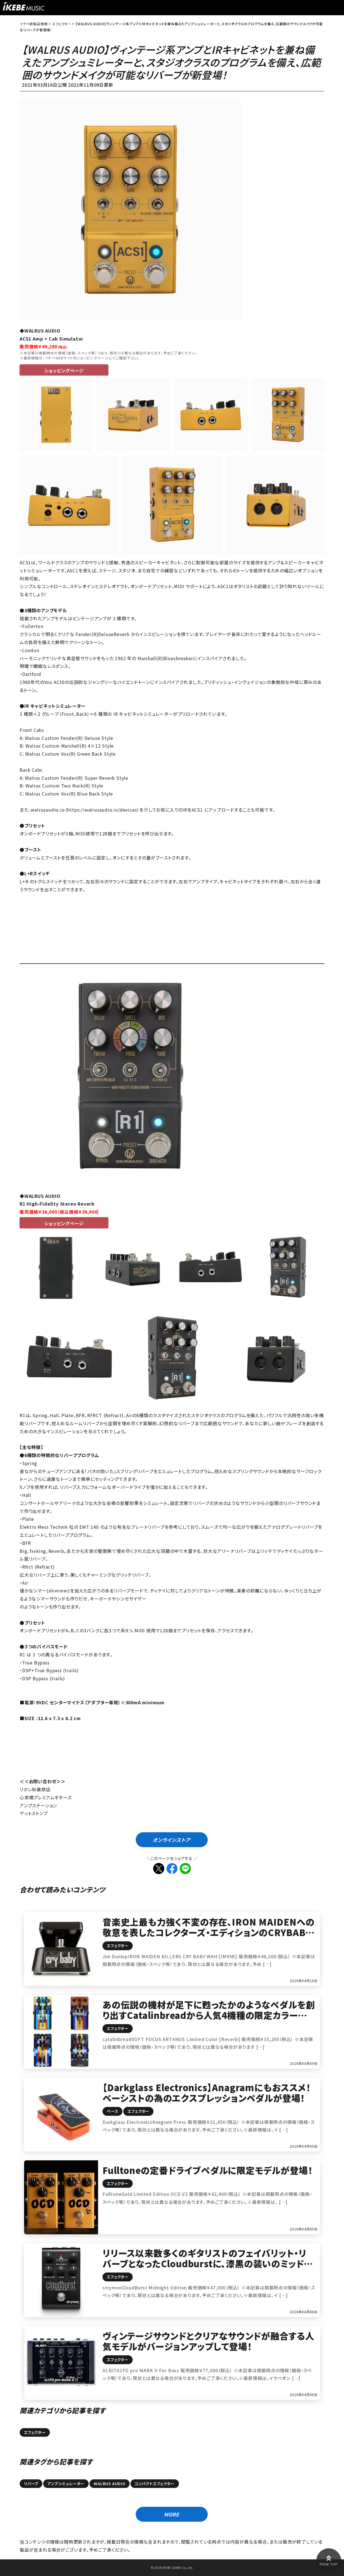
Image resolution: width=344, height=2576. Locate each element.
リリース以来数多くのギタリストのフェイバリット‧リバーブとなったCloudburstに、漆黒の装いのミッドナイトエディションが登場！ (207, 2263)
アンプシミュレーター (65, 2483)
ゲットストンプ (34, 1813)
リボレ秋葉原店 (35, 1789)
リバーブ (31, 2483)
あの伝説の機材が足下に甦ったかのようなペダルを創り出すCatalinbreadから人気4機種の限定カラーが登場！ (208, 2015)
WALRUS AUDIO (109, 2483)
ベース (112, 2111)
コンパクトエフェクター (155, 2483)
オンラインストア (171, 1839)
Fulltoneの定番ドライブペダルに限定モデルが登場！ (207, 2170)
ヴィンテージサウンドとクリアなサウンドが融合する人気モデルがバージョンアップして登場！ (208, 2341)
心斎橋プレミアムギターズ (46, 1797)
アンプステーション (38, 1805)
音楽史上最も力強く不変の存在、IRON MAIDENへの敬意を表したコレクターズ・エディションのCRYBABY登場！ (208, 1932)
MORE (171, 2514)
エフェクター (118, 1945)
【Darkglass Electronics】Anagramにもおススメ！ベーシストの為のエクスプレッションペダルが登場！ (206, 2092)
